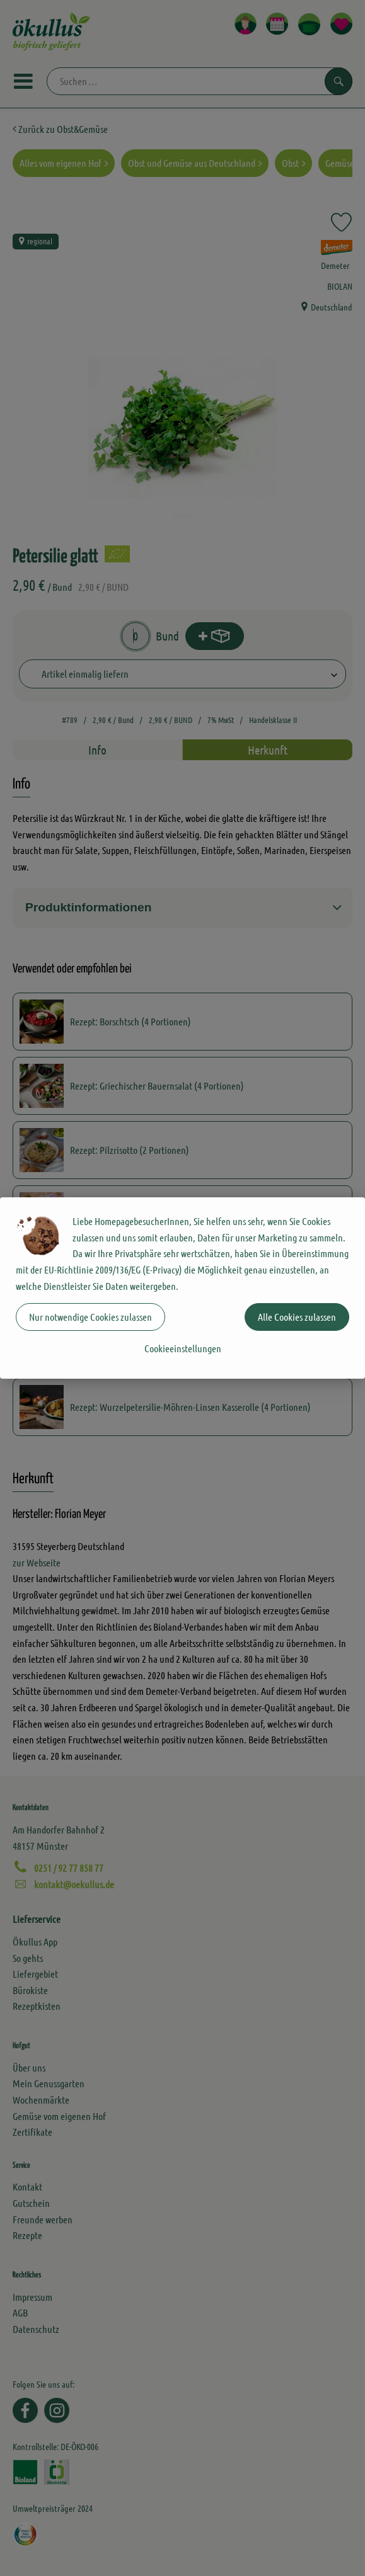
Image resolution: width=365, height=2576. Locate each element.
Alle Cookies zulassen (297, 1317)
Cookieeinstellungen (182, 1348)
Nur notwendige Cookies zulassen (90, 1317)
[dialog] (182, 1288)
